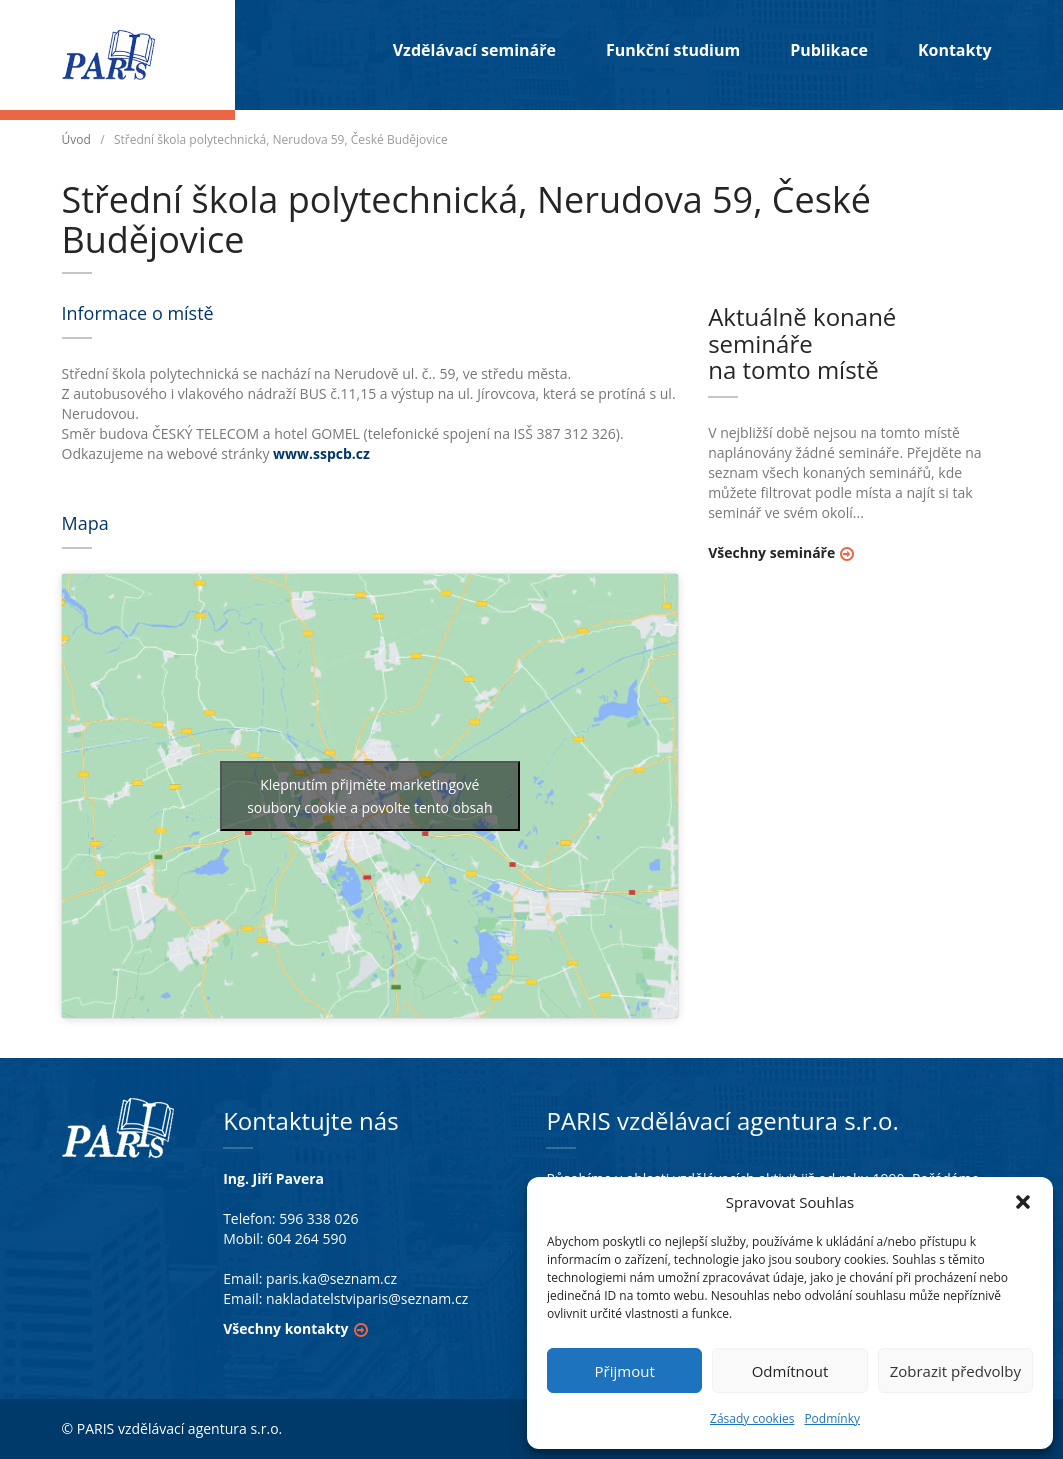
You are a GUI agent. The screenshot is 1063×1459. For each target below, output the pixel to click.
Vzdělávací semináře (474, 50)
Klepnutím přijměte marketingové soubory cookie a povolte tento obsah (369, 796)
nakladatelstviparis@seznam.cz (367, 1298)
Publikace (829, 50)
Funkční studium (673, 50)
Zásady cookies (752, 1418)
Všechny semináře (771, 552)
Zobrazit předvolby (955, 1371)
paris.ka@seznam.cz (331, 1278)
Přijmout (625, 1371)
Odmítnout (790, 1371)
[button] (1023, 1202)
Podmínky (832, 1418)
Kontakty (955, 50)
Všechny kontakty (285, 1328)
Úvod (76, 139)
